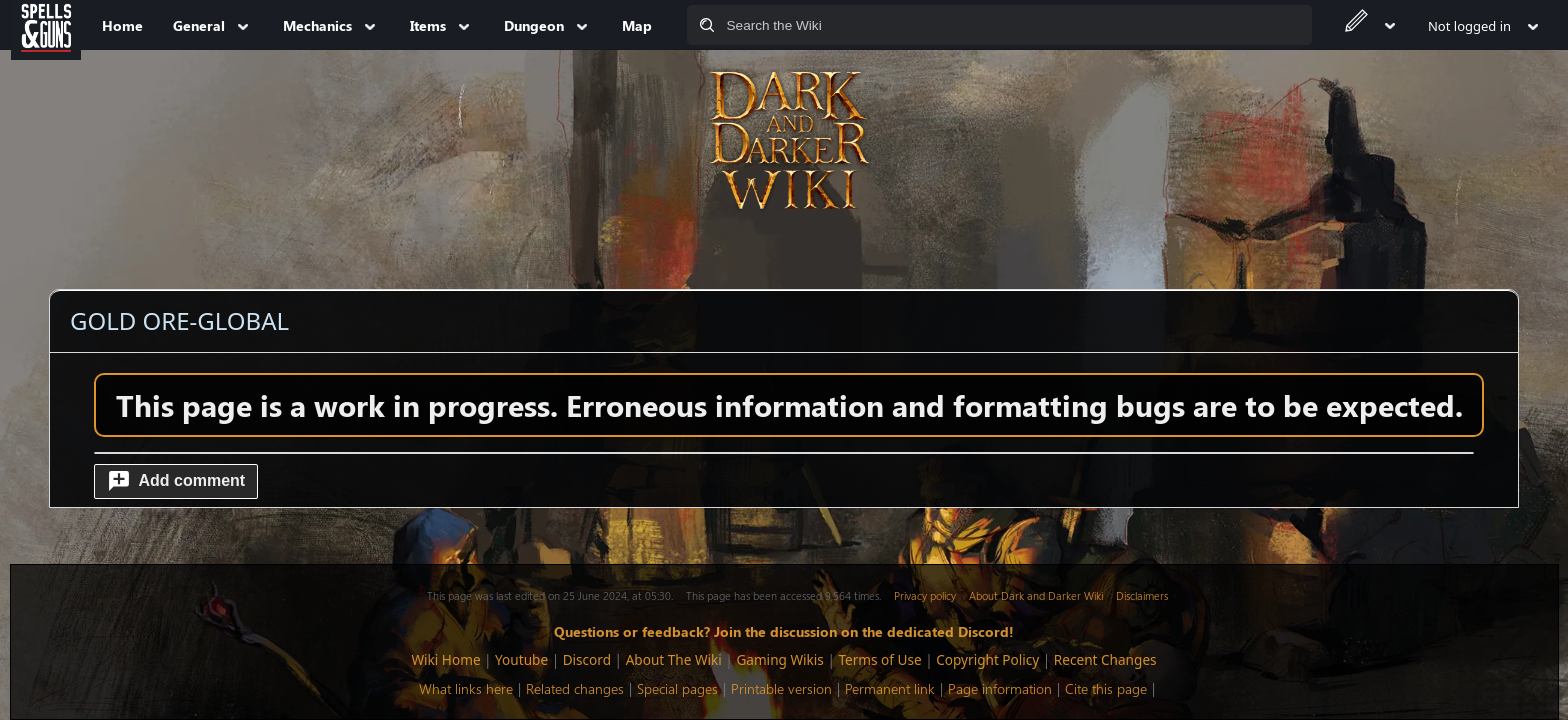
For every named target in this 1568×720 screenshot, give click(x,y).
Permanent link (890, 688)
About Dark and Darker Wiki (1036, 595)
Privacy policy (925, 595)
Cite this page (1106, 688)
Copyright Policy (987, 659)
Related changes (575, 688)
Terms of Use (879, 659)
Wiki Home (445, 659)
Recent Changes (1105, 659)
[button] (176, 481)
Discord (587, 659)
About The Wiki (674, 659)
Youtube (521, 659)
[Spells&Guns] (46, 25)
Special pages (677, 688)
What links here (466, 688)
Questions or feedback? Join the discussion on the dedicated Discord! (784, 631)
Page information (1000, 688)
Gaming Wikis (779, 659)
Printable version (781, 688)
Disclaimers (1142, 595)
